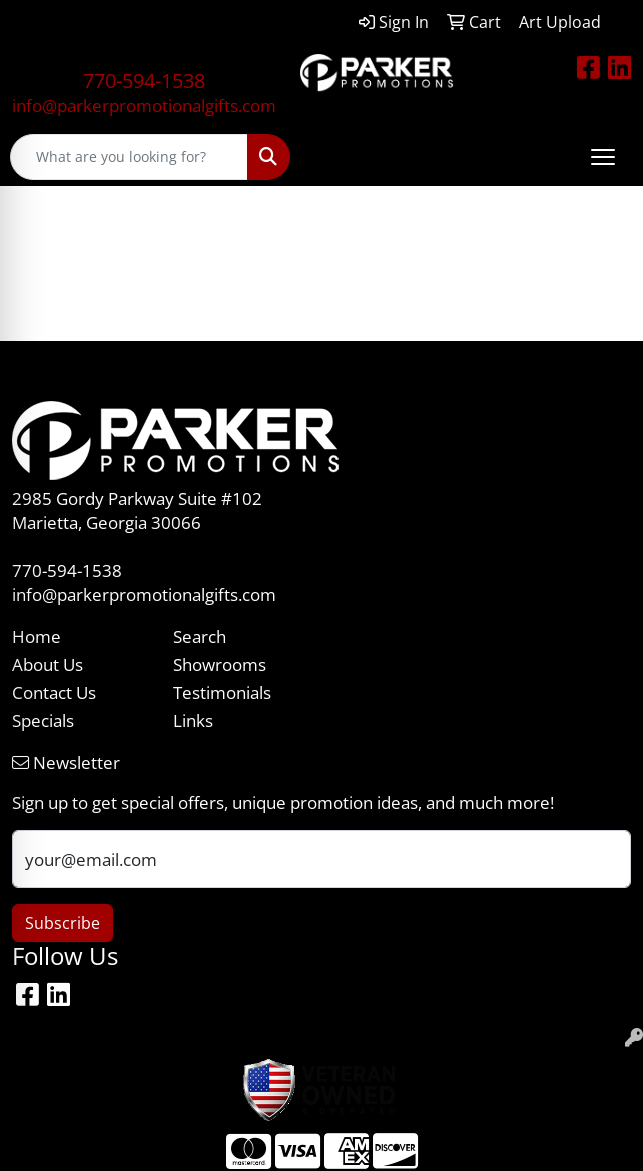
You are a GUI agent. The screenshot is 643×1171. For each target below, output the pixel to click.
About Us (47, 664)
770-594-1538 (144, 80)
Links (193, 720)
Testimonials (222, 692)
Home (36, 636)
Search (199, 636)
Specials (43, 720)
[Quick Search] (129, 157)
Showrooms (219, 664)
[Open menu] (603, 157)
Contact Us (54, 692)
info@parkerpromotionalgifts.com (144, 105)
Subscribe (62, 923)
